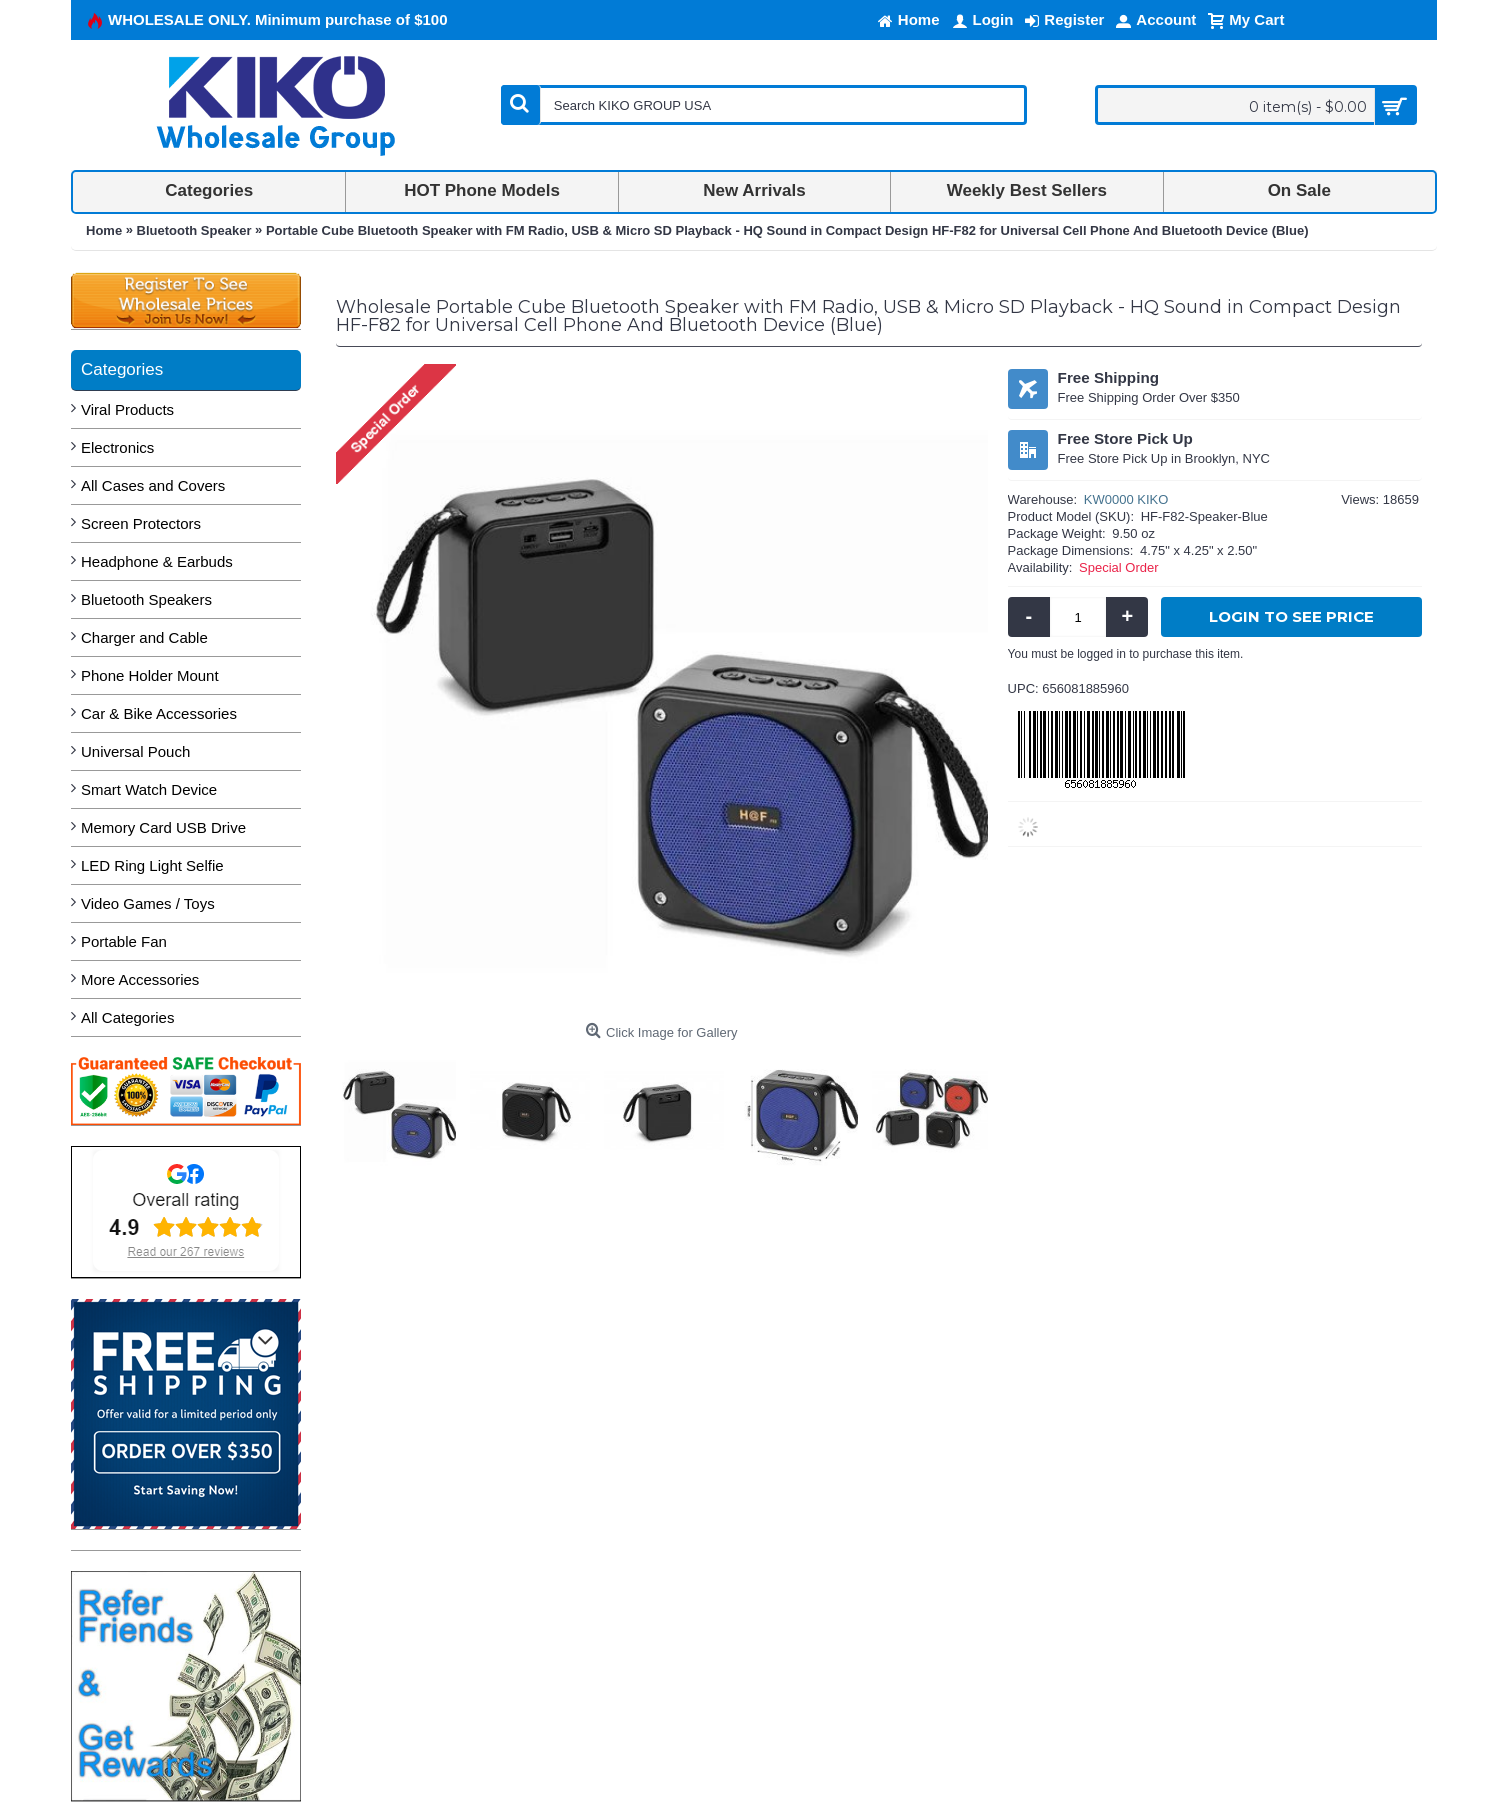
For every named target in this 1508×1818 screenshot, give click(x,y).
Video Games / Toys (148, 903)
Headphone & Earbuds (157, 561)
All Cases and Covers (153, 485)
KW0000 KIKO (1126, 499)
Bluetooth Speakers (146, 599)
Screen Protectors (141, 523)
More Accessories (140, 979)
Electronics (117, 447)
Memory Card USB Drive (163, 827)
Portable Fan (124, 941)
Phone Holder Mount (150, 675)
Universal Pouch (135, 751)
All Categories (127, 1017)
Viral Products (127, 409)
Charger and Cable (144, 637)
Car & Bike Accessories (159, 713)
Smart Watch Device (149, 789)
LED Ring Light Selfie (152, 865)
